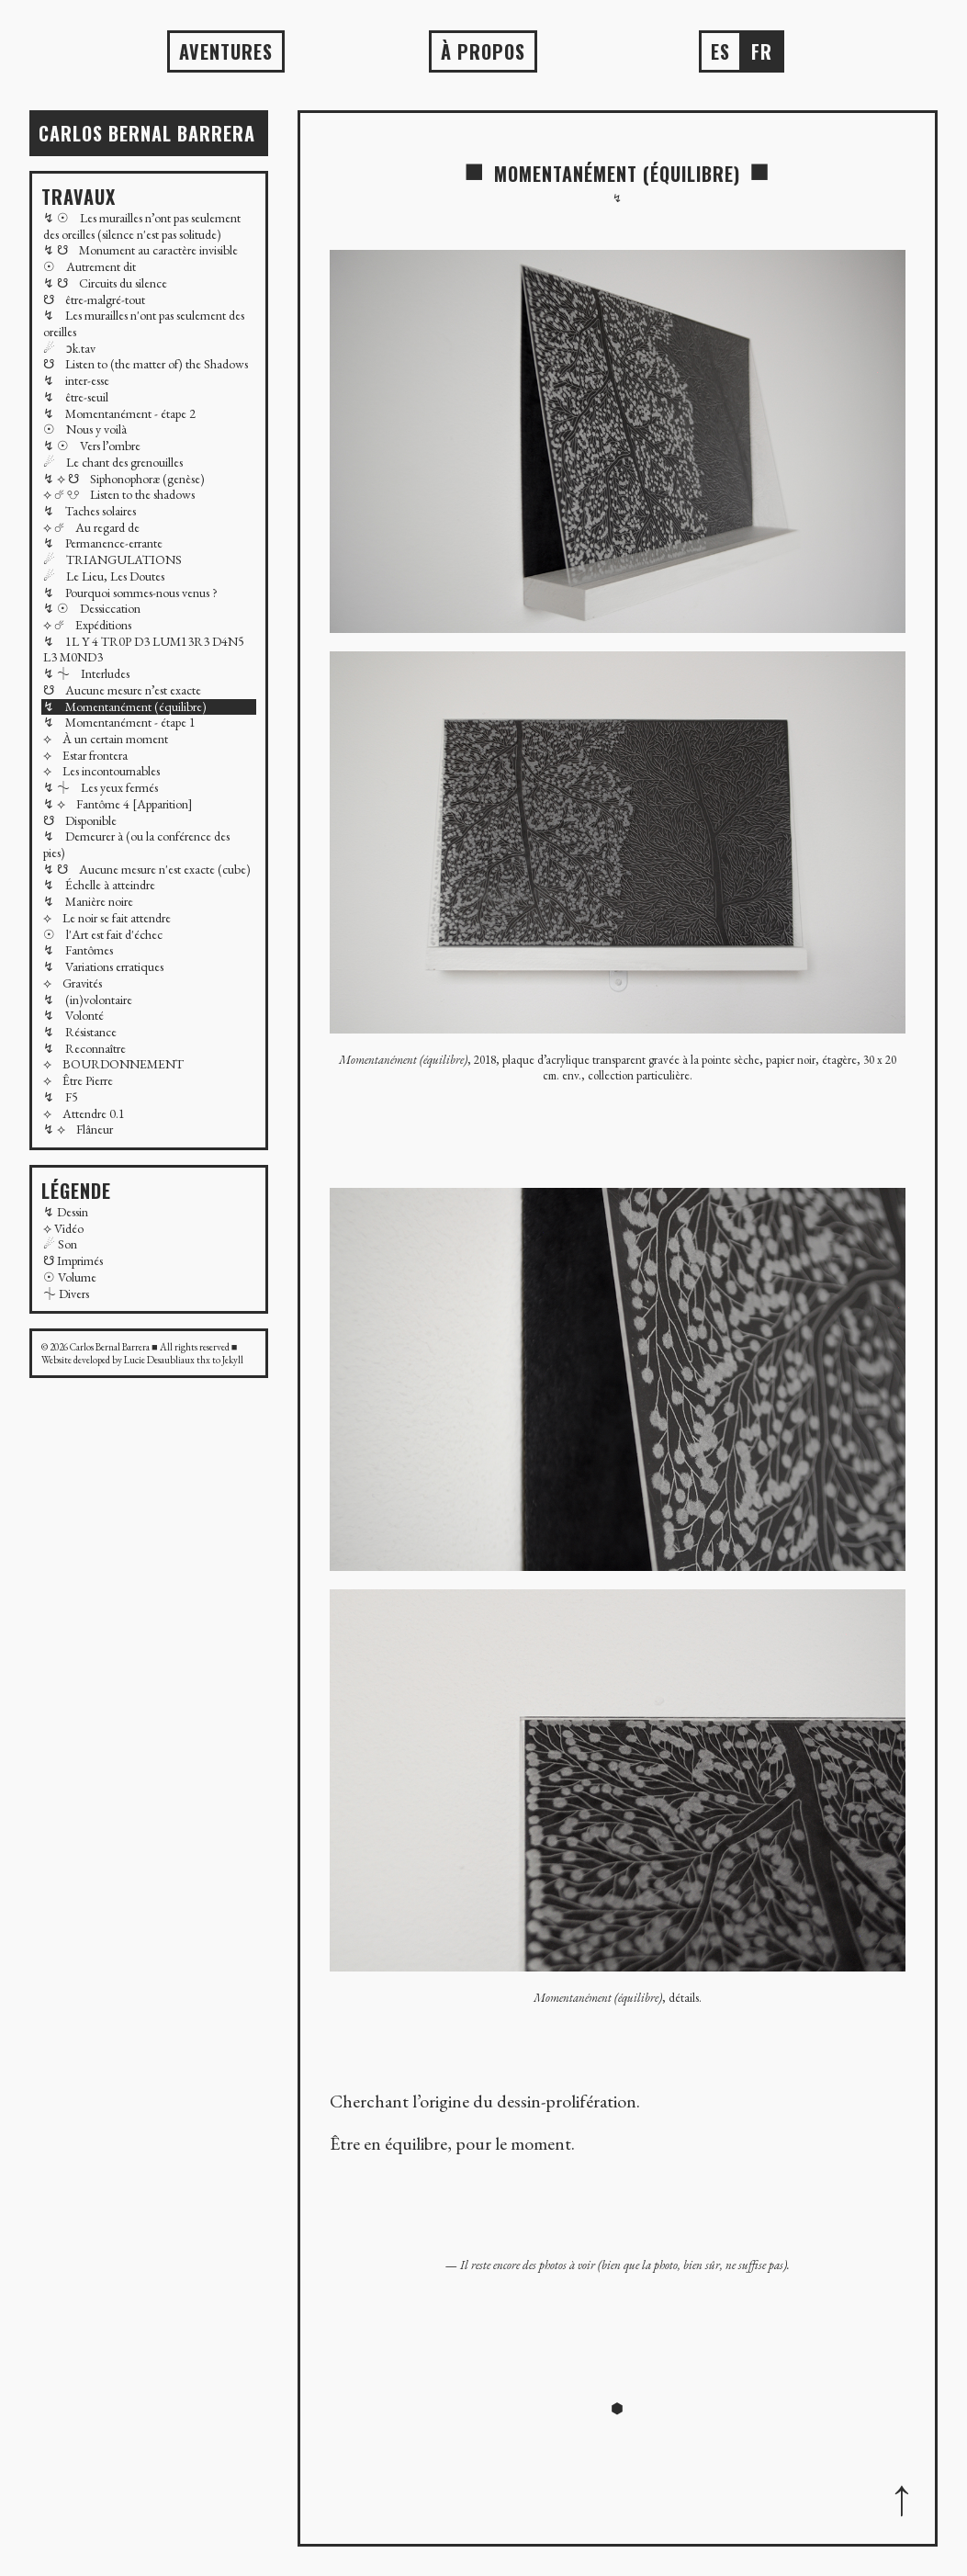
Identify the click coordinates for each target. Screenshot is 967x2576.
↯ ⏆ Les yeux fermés (100, 787)
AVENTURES (226, 51)
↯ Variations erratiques (103, 966)
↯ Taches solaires (89, 511)
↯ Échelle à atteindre (99, 884)
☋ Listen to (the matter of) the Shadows (145, 364)
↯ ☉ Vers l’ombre (92, 445)
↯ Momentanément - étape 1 (119, 722)
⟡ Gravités (72, 983)
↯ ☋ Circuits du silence (105, 283)
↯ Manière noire (88, 901)
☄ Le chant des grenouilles (113, 462)
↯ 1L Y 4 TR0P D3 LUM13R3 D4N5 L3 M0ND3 (143, 649)
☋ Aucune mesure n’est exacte (122, 690)
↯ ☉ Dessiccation (92, 608)
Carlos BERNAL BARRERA (147, 133)
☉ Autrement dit (89, 266)
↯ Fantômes (78, 950)
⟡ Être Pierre (78, 1080)
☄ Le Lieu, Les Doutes (103, 576)
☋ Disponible (80, 820)
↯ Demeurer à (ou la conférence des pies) (136, 844)
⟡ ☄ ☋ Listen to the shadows (119, 494)
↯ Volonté (73, 1015)
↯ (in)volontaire (87, 999)
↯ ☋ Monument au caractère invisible (140, 250)
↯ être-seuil (75, 397)
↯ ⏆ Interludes (86, 673)
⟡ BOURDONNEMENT (113, 1064)
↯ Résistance (80, 1031)
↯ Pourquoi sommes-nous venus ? (130, 592)
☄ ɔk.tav (69, 348)
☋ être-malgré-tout (94, 299)
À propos (483, 51)
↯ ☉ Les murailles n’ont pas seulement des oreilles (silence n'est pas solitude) (142, 226)
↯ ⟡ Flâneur (78, 1129)
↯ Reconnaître (84, 1048)
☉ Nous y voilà (85, 429)
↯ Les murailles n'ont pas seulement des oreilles (143, 323)
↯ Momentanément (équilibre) (125, 706)
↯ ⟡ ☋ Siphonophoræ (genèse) (124, 478)
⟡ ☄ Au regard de (91, 527)
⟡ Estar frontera (85, 755)
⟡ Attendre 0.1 (84, 1113)
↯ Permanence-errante (103, 543)
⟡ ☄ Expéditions (87, 624)
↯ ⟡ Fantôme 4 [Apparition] (118, 804)
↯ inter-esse (76, 380)
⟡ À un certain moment (105, 738)
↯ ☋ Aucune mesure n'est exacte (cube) (147, 869)
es (720, 51)
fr (761, 51)
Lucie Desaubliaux (159, 1359)
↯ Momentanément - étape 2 (119, 413)
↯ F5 (60, 1097)
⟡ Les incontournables (101, 771)
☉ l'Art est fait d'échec (103, 934)
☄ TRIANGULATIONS (112, 559)
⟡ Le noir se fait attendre (107, 918)
